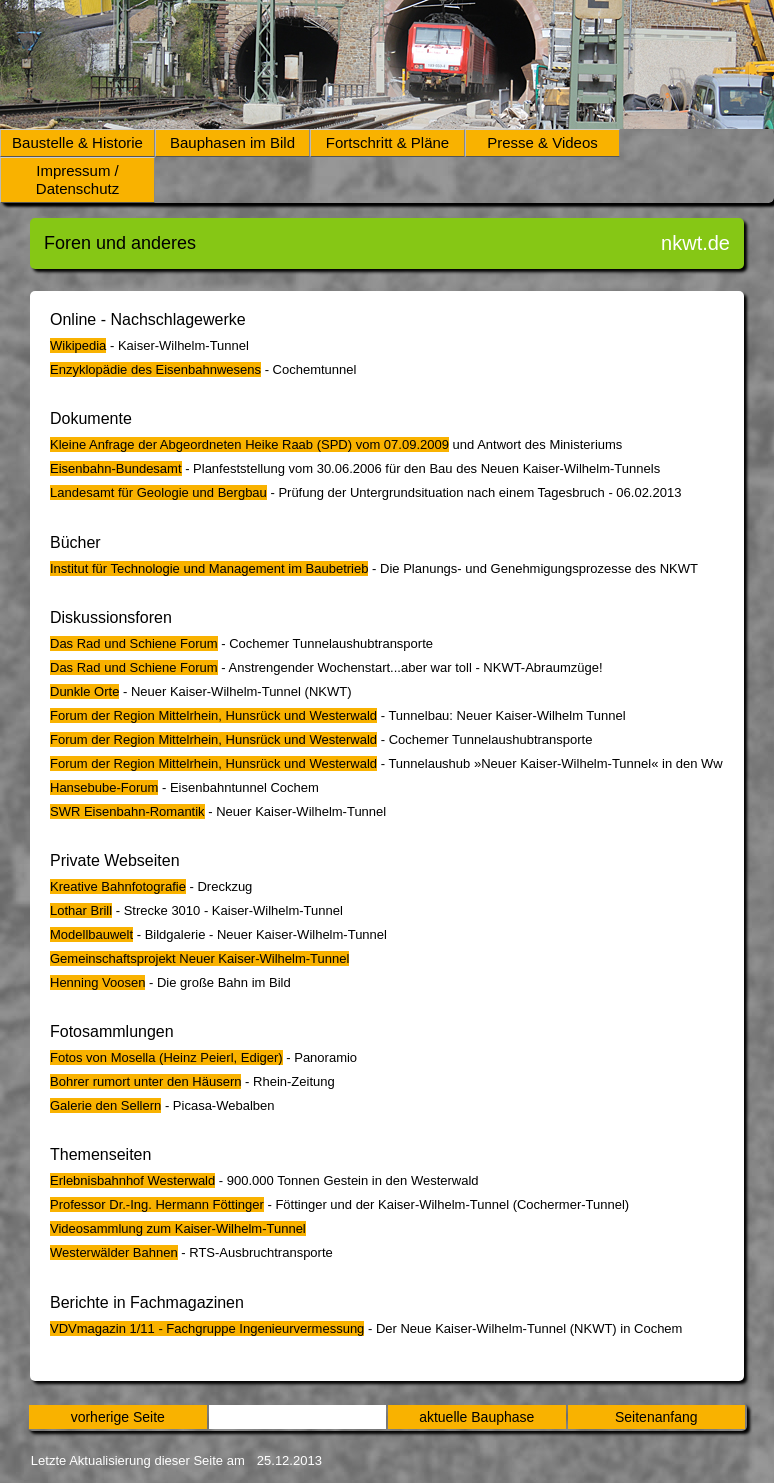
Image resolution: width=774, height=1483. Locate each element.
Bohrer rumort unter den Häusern (145, 1081)
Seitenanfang (656, 1417)
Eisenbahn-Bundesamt (116, 468)
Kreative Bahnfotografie (118, 886)
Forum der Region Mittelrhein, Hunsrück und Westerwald (213, 715)
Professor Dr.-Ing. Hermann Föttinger (157, 1204)
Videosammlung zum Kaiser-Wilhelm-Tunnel (178, 1228)
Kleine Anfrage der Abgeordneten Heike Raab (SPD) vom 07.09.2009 (249, 444)
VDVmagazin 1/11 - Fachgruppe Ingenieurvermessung (207, 1328)
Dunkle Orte (84, 691)
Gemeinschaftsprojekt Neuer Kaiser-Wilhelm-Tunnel (199, 958)
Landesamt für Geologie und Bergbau (158, 492)
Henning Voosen (97, 982)
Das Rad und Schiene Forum (134, 643)
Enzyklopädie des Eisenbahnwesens (155, 369)
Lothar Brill (81, 910)
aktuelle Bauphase (476, 1417)
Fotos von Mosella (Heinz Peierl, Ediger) (166, 1057)
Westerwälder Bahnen (114, 1252)
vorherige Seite (118, 1417)
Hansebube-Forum (104, 787)
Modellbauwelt (91, 934)
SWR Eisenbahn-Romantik (127, 811)
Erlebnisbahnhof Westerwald (132, 1180)
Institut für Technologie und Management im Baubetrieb (209, 568)
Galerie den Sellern (105, 1105)
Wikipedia (78, 345)
